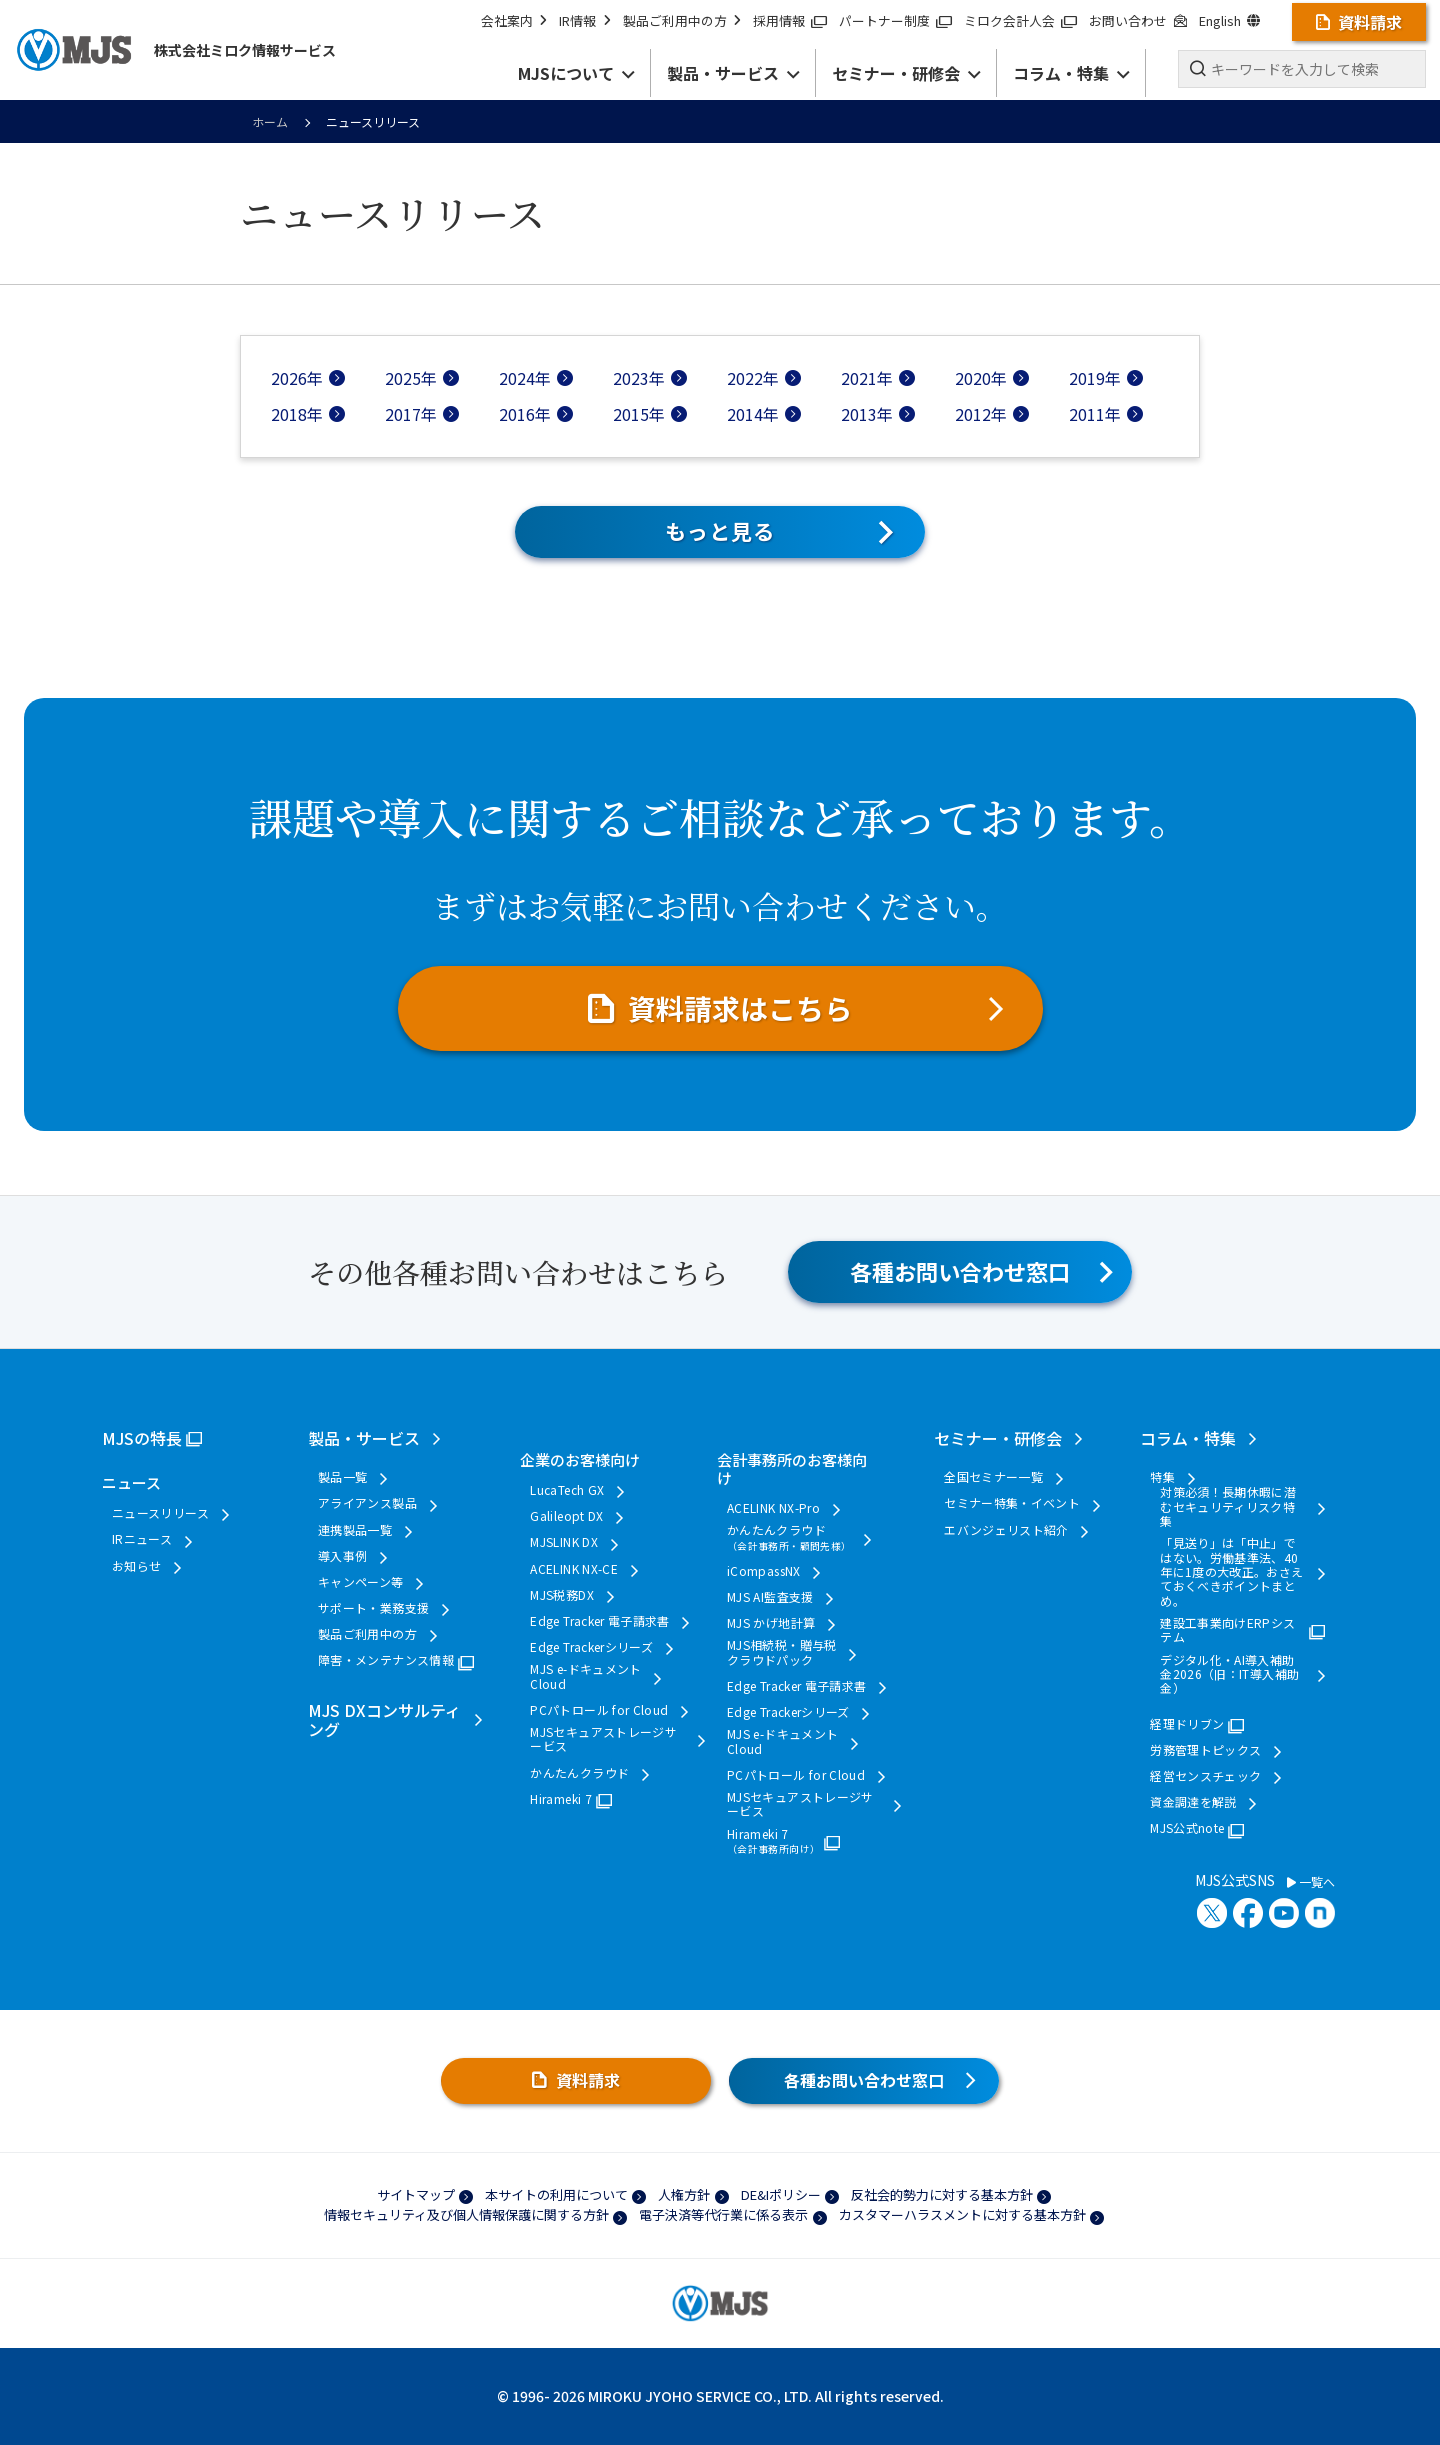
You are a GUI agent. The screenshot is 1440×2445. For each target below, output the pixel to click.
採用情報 (790, 20)
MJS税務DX (562, 1595)
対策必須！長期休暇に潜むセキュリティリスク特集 (1228, 1506)
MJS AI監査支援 (770, 1597)
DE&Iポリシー (781, 2194)
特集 (1162, 1477)
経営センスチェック (1205, 1776)
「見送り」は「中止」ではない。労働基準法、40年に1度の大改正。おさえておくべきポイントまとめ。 (1231, 1572)
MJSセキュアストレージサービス (603, 1739)
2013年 (867, 414)
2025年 (411, 378)
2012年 (981, 414)
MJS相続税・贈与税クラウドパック (782, 1652)
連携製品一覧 (355, 1530)
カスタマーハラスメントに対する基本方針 (962, 2214)
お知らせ (136, 1566)
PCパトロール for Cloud (599, 1710)
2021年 (867, 378)
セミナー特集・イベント (1012, 1503)
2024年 (525, 378)
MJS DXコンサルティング (384, 1719)
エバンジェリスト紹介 (1006, 1530)
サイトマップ (416, 2194)
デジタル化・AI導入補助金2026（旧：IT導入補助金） (1229, 1674)
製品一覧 (342, 1477)
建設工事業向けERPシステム (1227, 1630)
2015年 (639, 414)
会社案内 (514, 20)
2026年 (297, 378)
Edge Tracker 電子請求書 (599, 1621)
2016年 (525, 414)
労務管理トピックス (1205, 1750)
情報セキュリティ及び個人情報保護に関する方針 (466, 2214)
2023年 (639, 378)
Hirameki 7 (561, 1799)
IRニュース (142, 1539)
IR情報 (584, 20)
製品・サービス (364, 1438)
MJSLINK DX (564, 1542)
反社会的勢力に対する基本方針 (942, 2194)
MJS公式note (1187, 1828)
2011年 (1095, 414)
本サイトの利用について (556, 2194)
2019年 (1095, 378)
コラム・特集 (1188, 1438)
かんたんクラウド (579, 1773)
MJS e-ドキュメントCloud (585, 1676)
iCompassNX (764, 1571)
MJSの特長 (142, 1438)
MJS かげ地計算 (771, 1623)
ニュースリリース (160, 1513)
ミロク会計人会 (1020, 20)
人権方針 (684, 2194)
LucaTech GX (567, 1490)
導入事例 (342, 1556)
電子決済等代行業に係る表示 (723, 2214)
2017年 (411, 414)
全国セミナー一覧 (993, 1477)
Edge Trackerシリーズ (591, 1647)
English (1229, 20)
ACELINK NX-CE (574, 1569)
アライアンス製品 (367, 1503)
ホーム (270, 121)
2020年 (981, 378)
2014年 (753, 414)
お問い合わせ (1137, 20)
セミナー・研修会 (998, 1438)
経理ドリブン (1187, 1724)
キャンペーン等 (361, 1582)
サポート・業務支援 (373, 1608)
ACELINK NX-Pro (773, 1508)
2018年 (297, 414)
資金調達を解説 (1193, 1802)
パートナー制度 (895, 20)
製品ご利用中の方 (682, 20)
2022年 (753, 378)
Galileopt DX (566, 1516)
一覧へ (1311, 1882)
